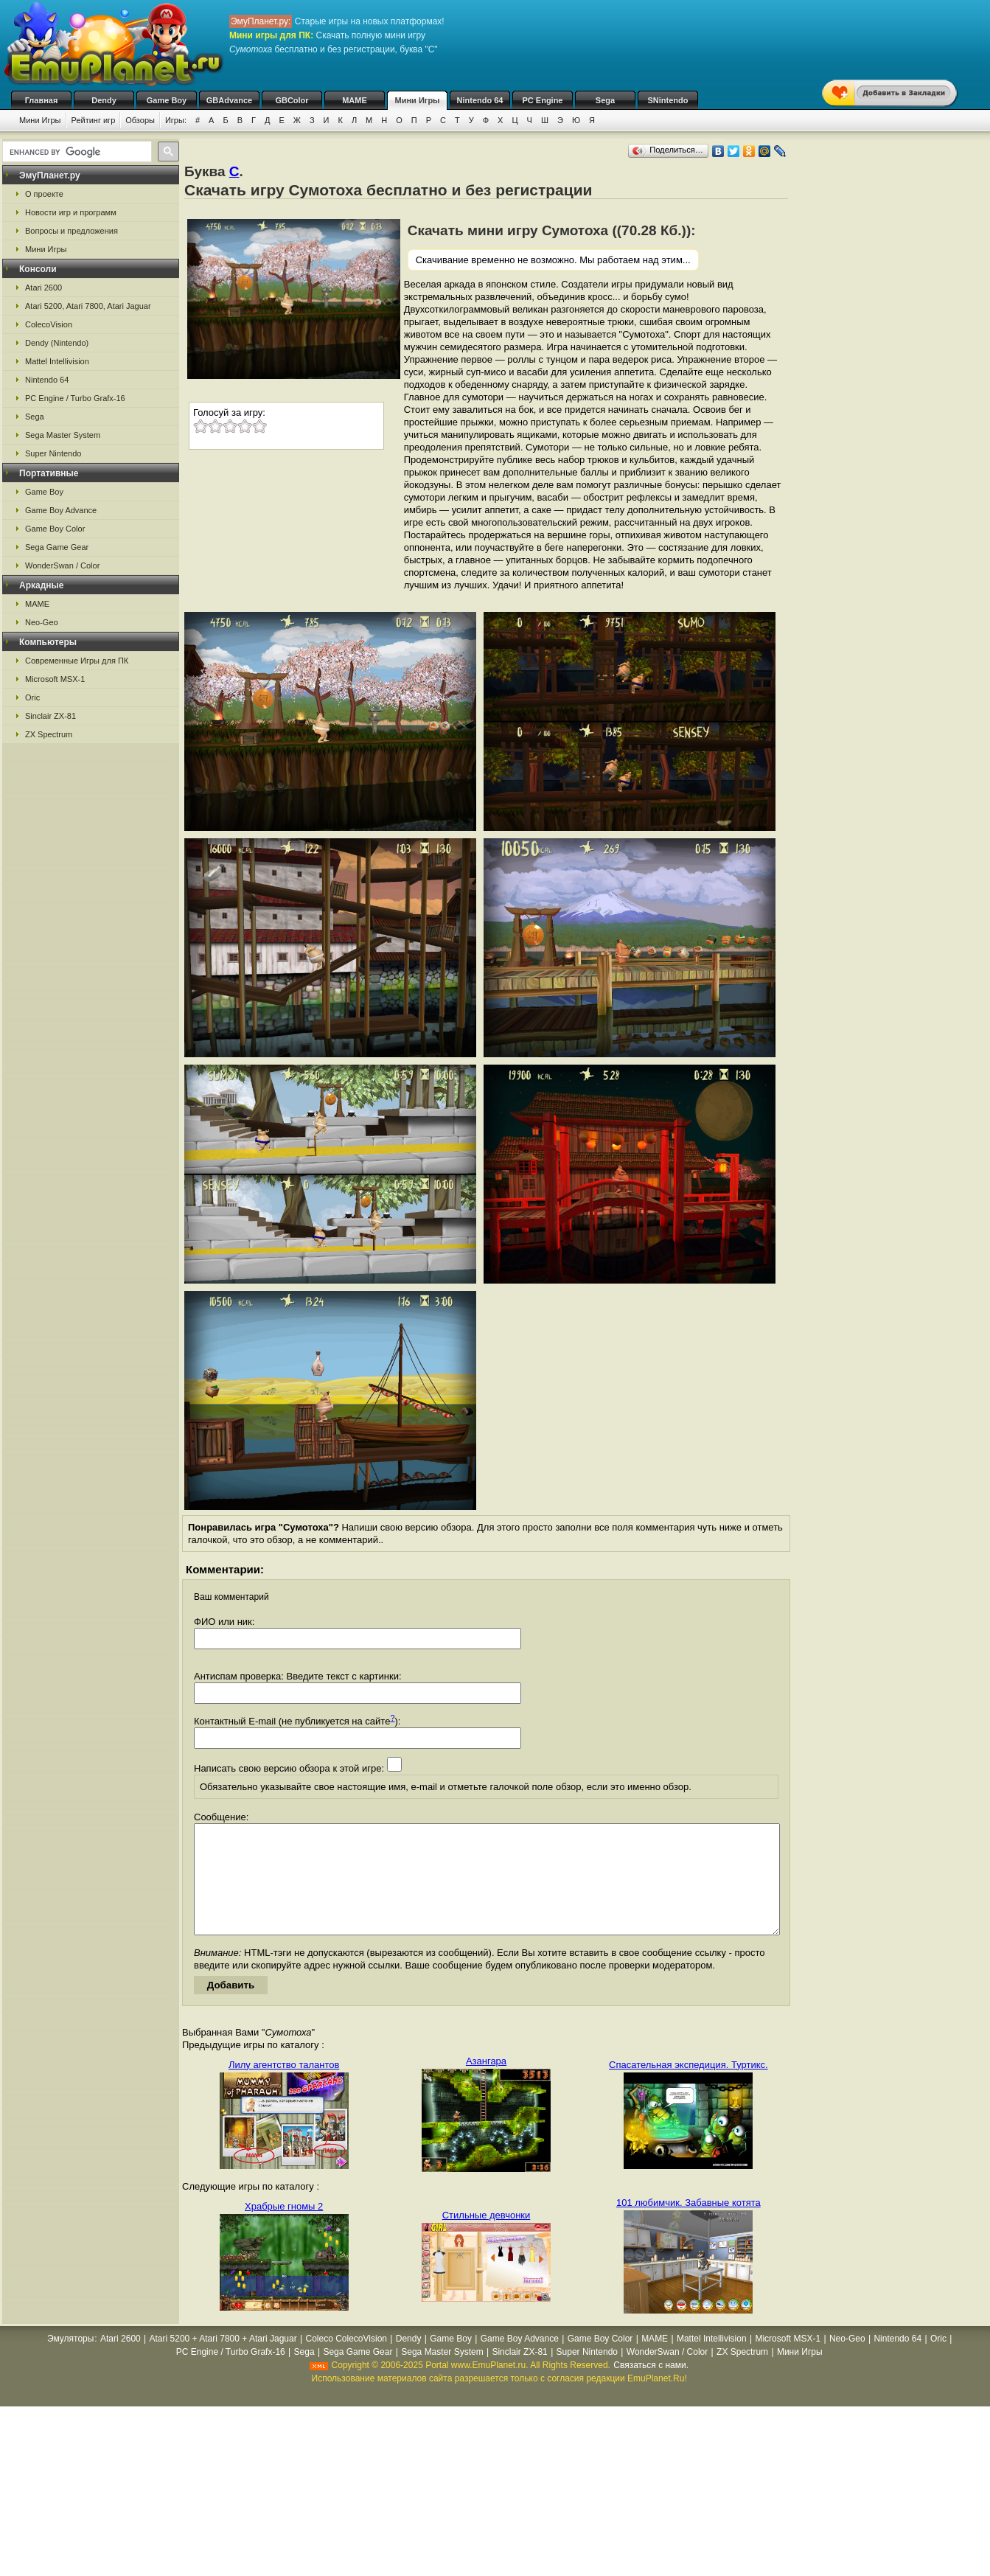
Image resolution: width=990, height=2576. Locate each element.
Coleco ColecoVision (346, 2361)
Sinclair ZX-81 (50, 715)
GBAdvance (229, 100)
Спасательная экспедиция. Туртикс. (688, 2086)
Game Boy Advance (61, 510)
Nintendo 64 (480, 100)
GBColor (291, 100)
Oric (32, 697)
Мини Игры (417, 100)
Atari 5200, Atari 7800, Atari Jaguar (88, 306)
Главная (41, 100)
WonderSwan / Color (62, 565)
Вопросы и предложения (71, 230)
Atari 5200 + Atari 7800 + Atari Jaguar (223, 2361)
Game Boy (167, 100)
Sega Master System (62, 435)
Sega (605, 100)
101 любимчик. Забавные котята (688, 2224)
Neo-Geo (41, 622)
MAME (354, 100)
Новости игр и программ (70, 212)
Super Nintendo (53, 453)
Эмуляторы (70, 2361)
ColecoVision (48, 324)
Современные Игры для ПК (76, 660)
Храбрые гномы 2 (284, 2228)
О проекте (44, 193)
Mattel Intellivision (57, 361)
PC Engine (542, 100)
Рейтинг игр (94, 120)
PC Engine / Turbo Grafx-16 (75, 398)
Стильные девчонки (486, 2237)
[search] (76, 152)
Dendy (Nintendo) (56, 342)
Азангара (486, 2083)
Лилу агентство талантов (284, 2086)
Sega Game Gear (56, 547)
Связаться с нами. (651, 2387)
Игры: (176, 120)
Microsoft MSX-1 (55, 679)
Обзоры (140, 120)
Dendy (103, 100)
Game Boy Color (55, 528)
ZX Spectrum (48, 734)
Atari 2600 (43, 287)
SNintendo (668, 100)
